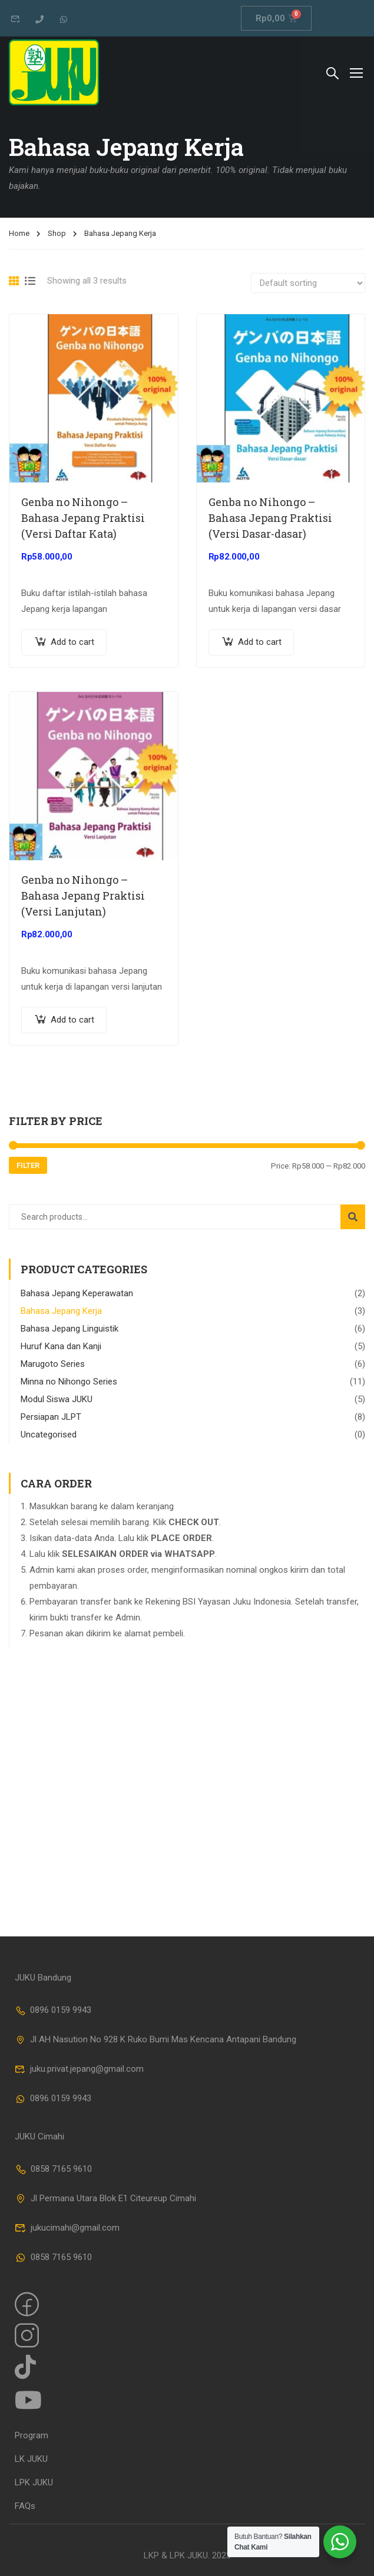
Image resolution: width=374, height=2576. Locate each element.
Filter (27, 1165)
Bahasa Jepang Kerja (61, 1311)
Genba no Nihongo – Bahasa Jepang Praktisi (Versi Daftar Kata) (83, 518)
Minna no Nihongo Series (69, 1381)
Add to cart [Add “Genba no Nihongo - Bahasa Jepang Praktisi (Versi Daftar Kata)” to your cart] (72, 642)
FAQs (25, 2506)
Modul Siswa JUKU (56, 1399)
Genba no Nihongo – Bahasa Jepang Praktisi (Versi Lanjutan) (83, 895)
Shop (57, 233)
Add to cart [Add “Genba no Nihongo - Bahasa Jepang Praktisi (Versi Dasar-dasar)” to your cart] (260, 642)
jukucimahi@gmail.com (67, 2227)
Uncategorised (49, 1434)
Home (19, 233)
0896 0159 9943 (53, 2010)
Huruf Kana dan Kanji (61, 1346)
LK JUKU (31, 2459)
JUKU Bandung (43, 1977)
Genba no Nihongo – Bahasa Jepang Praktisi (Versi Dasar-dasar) (270, 518)
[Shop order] (308, 283)
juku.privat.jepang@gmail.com (79, 2069)
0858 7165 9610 (53, 2169)
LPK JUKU (34, 2482)
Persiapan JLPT (51, 1417)
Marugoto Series (53, 1364)
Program (31, 2435)
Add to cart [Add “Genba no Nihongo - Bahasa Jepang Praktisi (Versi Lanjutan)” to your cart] (72, 1019)
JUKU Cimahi (39, 2136)
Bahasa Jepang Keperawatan (77, 1293)
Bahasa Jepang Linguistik (69, 1328)
